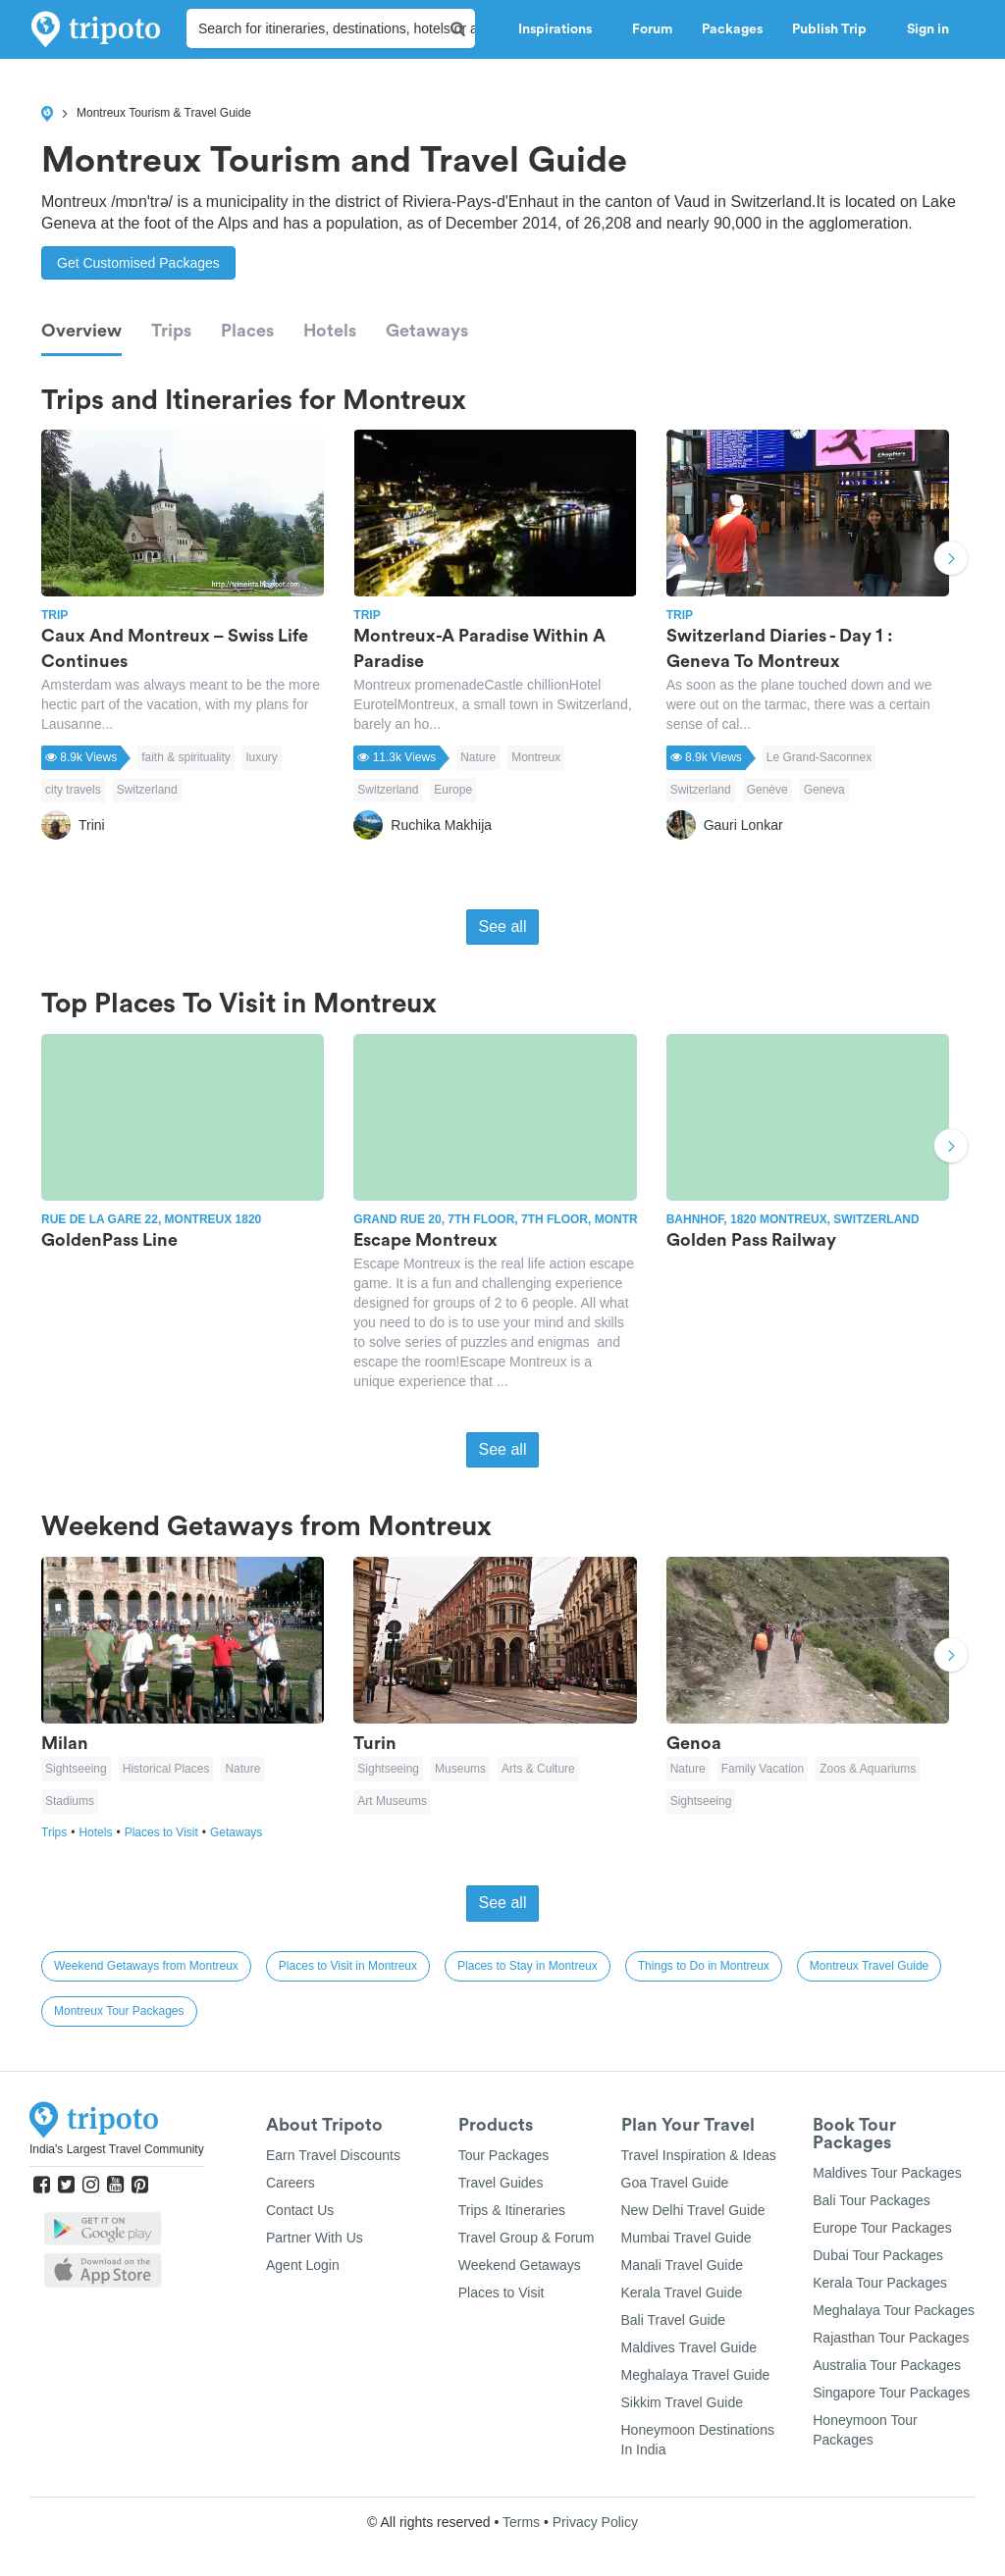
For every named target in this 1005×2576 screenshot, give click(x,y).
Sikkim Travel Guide (682, 2402)
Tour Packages (504, 2155)
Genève (767, 790)
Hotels (329, 330)
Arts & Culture (538, 1769)
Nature (478, 757)
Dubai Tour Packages (878, 2255)
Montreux (535, 757)
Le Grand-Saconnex (819, 757)
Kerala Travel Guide (682, 2292)
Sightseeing (76, 1769)
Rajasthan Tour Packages (891, 2337)
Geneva (824, 790)
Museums (460, 1769)
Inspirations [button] (560, 29)
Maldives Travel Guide (689, 2347)
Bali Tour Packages (871, 2200)
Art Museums (392, 1801)
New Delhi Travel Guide (693, 2210)
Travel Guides (501, 2182)
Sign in (928, 29)
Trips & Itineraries (511, 2210)
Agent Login (303, 2265)
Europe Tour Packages (882, 2228)
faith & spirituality (186, 757)
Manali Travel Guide (682, 2265)
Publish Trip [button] (834, 29)
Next (951, 560)
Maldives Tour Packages (887, 2173)
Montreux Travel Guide (869, 1966)
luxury (262, 757)
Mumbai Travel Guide (686, 2237)
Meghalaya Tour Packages (894, 2310)
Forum (652, 29)
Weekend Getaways (519, 2265)
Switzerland (147, 790)
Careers (290, 2182)
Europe (453, 790)
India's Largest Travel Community (116, 2149)
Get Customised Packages (138, 263)
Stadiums (69, 1801)
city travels (73, 790)
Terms (521, 2522)
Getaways (427, 330)
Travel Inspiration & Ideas (698, 2155)
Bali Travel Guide (673, 2320)
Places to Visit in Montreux (348, 1966)
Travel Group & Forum (526, 2237)
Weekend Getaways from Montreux (146, 1966)
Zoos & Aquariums (868, 1769)
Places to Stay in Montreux (527, 1966)
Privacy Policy (595, 2522)
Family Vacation (762, 1769)
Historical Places (166, 1769)
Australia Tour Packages (887, 2365)
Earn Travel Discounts (333, 2155)
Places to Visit (167, 1832)
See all (503, 926)
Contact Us (300, 2210)
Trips (171, 330)
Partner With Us (314, 2237)
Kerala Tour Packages (880, 2283)
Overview (81, 330)
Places (247, 330)
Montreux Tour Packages (119, 2011)
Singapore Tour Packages (891, 2392)
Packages (732, 29)
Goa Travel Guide (675, 2182)
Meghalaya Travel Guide (695, 2375)
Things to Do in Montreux (703, 1966)
